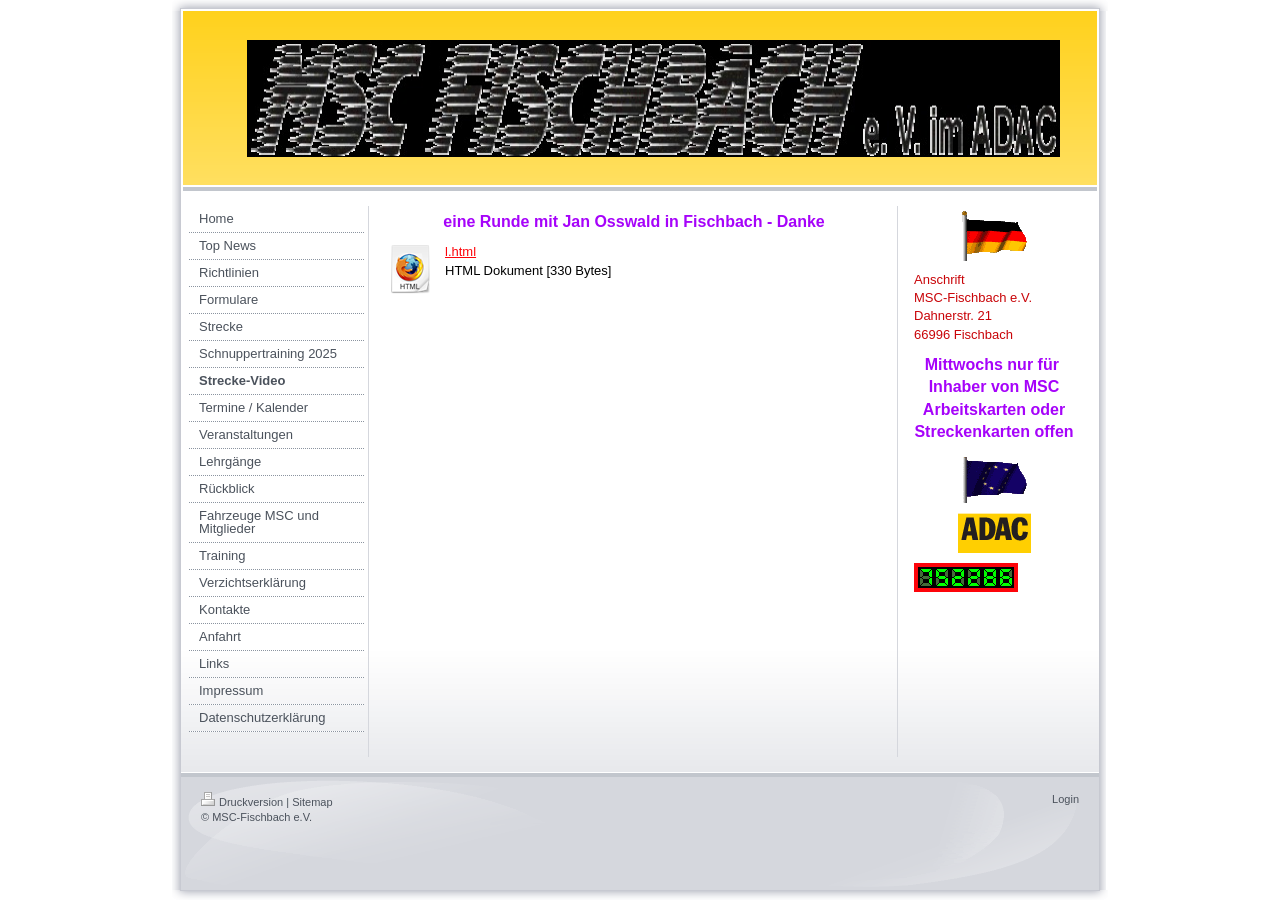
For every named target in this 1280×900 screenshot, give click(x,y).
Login (1065, 799)
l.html (460, 251)
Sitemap (312, 802)
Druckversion (242, 802)
